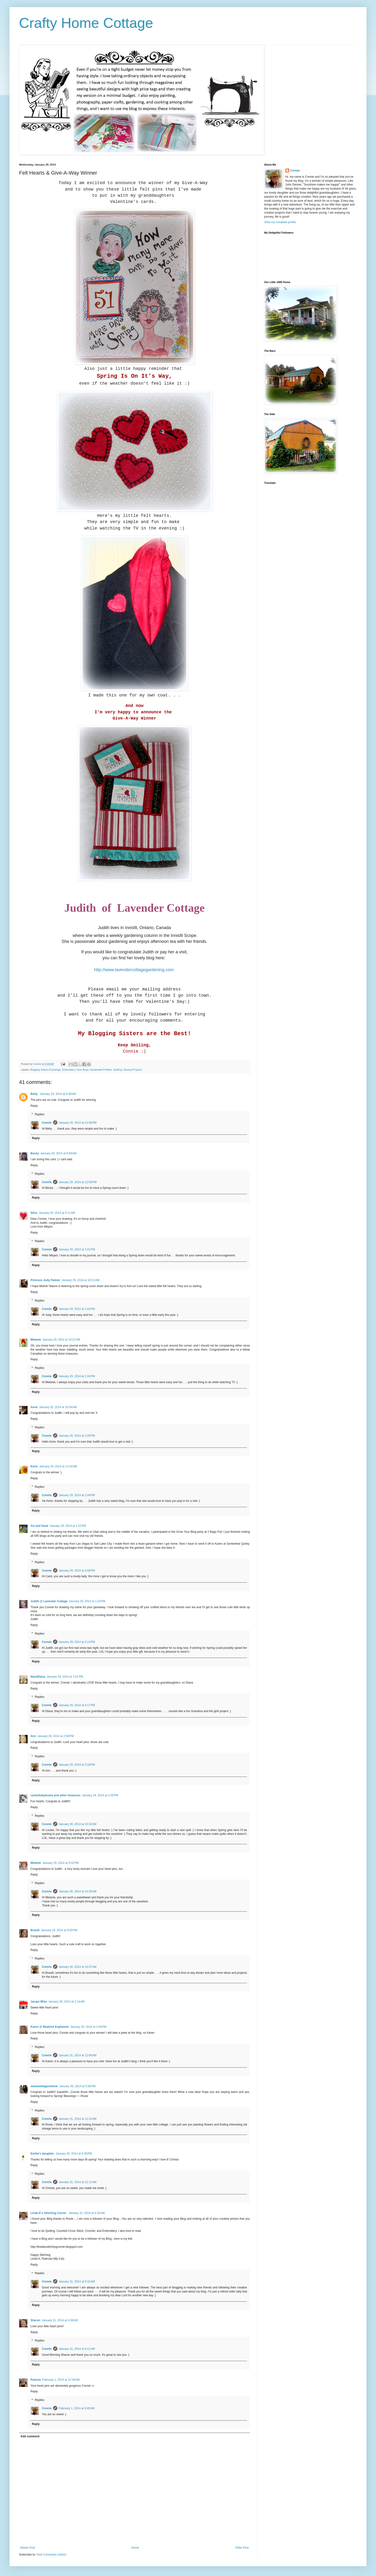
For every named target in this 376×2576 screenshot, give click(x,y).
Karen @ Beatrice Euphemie (49, 2026)
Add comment (30, 2436)
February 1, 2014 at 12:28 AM (60, 2379)
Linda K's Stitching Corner (48, 2213)
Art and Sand (39, 1526)
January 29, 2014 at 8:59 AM (58, 1153)
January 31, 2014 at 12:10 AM (77, 2119)
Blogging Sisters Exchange (45, 1069)
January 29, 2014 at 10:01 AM (80, 1280)
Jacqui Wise (38, 2001)
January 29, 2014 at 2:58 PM (55, 1736)
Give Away (82, 1069)
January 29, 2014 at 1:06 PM (77, 1495)
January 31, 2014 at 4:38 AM (60, 2320)
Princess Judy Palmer (45, 1280)
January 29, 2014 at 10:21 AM (61, 1339)
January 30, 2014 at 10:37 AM (77, 1967)
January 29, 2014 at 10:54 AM (58, 1407)
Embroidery (68, 1069)
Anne (34, 1407)
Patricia (35, 2379)
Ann (33, 1736)
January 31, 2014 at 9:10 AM (77, 2281)
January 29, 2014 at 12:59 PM (78, 1182)
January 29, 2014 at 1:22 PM (68, 1526)
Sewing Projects (132, 1069)
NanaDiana (37, 1676)
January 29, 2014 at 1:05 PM (77, 1435)
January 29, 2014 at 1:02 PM (77, 1309)
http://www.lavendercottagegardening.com (134, 969)
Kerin (34, 1466)
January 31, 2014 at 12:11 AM (77, 2182)
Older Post (242, 2547)
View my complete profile (280, 222)
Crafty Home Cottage (86, 23)
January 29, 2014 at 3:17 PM (77, 1705)
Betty (34, 1094)
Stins (33, 1213)
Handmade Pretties (101, 1069)
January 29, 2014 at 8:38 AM (58, 1094)
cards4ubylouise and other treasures (55, 1795)
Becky (34, 1153)
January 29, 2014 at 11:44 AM (58, 1466)
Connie (47, 1122)
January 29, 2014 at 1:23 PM (87, 1601)
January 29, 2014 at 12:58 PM (78, 1122)
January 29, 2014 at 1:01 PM (77, 1249)
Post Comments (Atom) (51, 2554)
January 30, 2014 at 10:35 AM (77, 1891)
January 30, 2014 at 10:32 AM (77, 1824)
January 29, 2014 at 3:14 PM (77, 1642)
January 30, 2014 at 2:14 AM (66, 2001)
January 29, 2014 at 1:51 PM (65, 1676)
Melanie (35, 1339)
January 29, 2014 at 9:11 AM (57, 1213)
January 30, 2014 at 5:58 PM (77, 2086)
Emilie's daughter (42, 2153)
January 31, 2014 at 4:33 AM (87, 2213)
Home (135, 2547)
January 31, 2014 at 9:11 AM (77, 2349)
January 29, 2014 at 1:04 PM (77, 1376)
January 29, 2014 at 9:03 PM (59, 1930)
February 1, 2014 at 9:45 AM (76, 2408)
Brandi (35, 1930)
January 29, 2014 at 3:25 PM (100, 1795)
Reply (34, 1105)
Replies (39, 1114)
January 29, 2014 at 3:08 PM (77, 1570)
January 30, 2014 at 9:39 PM (74, 2153)
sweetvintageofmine (44, 2086)
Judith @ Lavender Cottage (49, 1601)
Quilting (117, 1069)
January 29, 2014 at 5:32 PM (60, 1863)
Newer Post (27, 2547)
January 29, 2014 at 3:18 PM (77, 1764)
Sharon (35, 2320)
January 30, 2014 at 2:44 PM (88, 2026)
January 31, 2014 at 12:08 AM (77, 2055)
